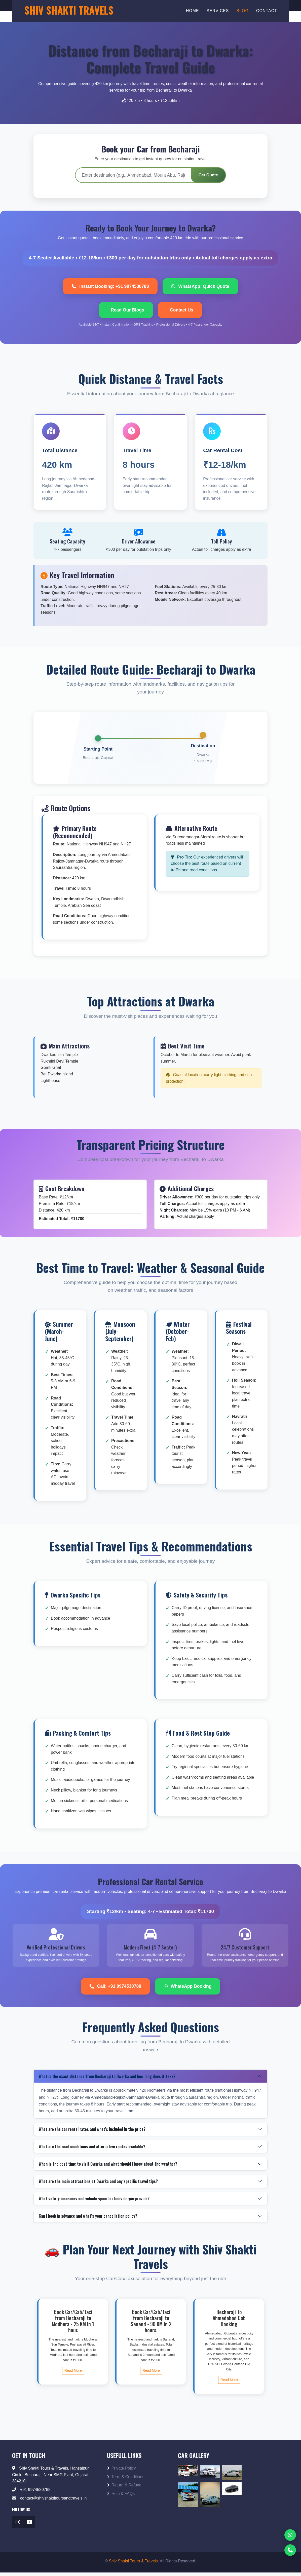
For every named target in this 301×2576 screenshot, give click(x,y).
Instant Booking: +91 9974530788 (110, 286)
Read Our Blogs (127, 310)
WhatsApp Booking (187, 1989)
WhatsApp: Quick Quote (200, 286)
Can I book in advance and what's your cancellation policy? (88, 2219)
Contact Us (181, 310)
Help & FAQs (121, 2497)
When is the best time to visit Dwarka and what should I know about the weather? (108, 2167)
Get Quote (208, 175)
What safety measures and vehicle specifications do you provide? (94, 2202)
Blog (242, 11)
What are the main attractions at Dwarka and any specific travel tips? (98, 2184)
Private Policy (121, 2472)
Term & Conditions (125, 2480)
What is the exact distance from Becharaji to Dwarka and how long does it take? (107, 2080)
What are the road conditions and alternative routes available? (92, 2150)
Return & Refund (124, 2488)
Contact (266, 11)
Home (192, 11)
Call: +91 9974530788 (115, 1989)
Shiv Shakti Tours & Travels (133, 2564)
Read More (73, 2374)
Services (218, 11)
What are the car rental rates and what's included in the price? (92, 2132)
